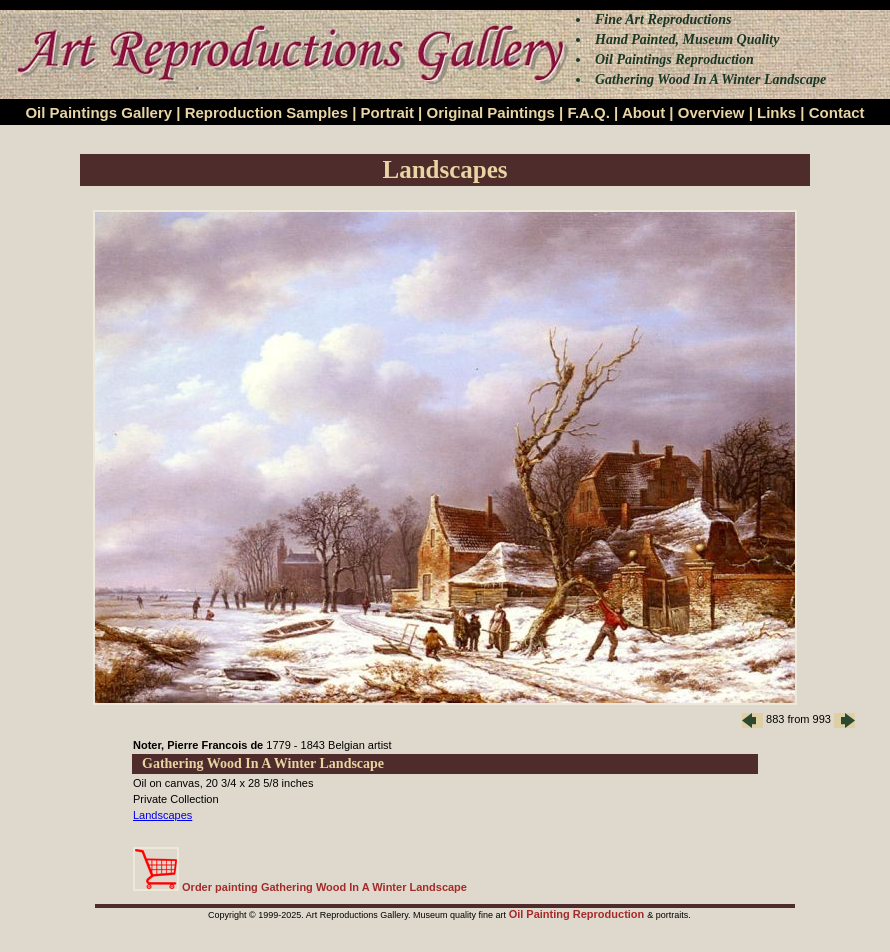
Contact (837, 112)
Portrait (387, 112)
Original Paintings (490, 112)
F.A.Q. (588, 112)
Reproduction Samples (266, 112)
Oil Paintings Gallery (98, 112)
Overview (711, 112)
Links (776, 112)
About (643, 112)
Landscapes (162, 815)
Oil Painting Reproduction (578, 914)
